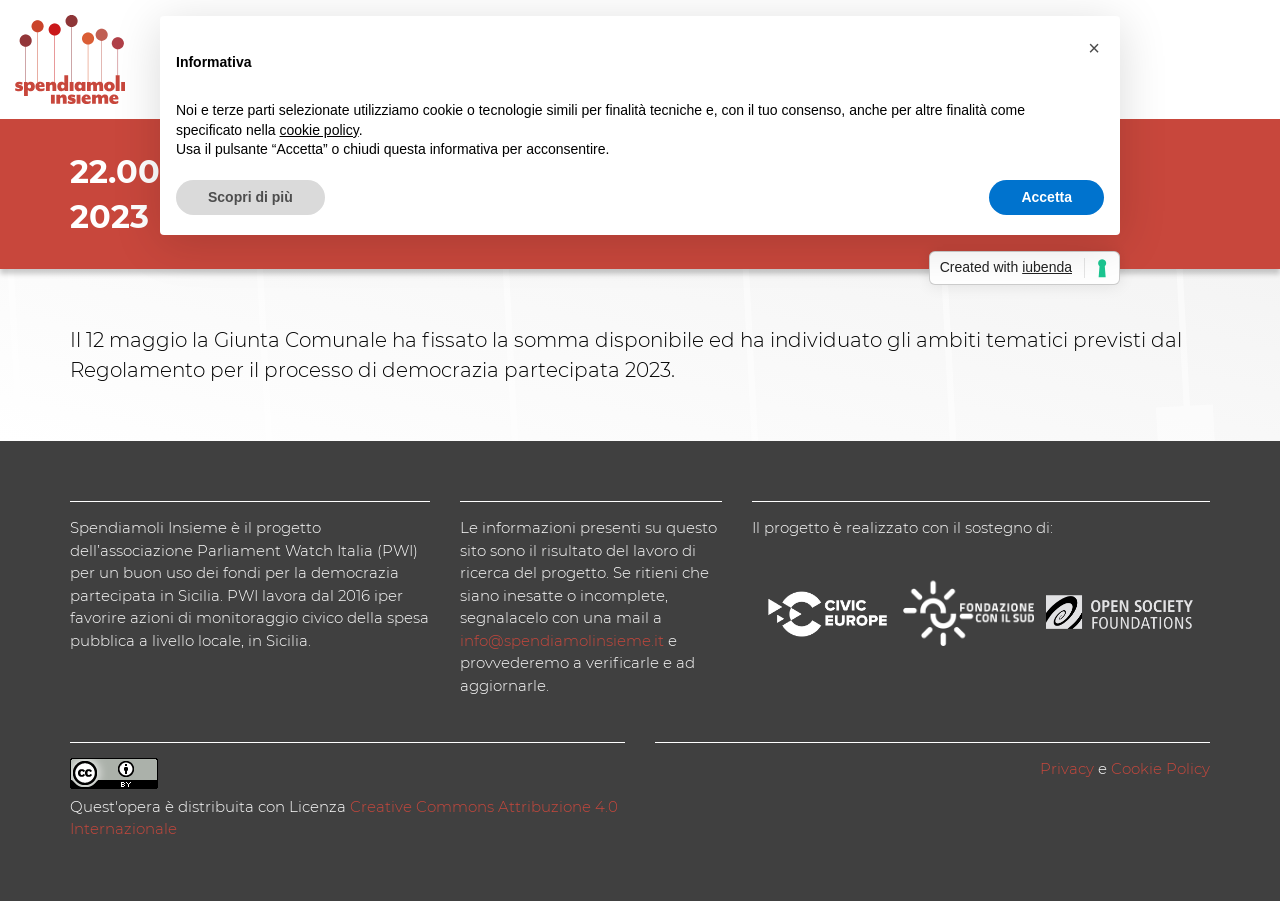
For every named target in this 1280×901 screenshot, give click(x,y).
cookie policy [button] (319, 130)
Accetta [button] (1046, 197)
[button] (1094, 48)
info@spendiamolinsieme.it (562, 640)
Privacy (1067, 768)
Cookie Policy (1160, 768)
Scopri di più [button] (250, 197)
